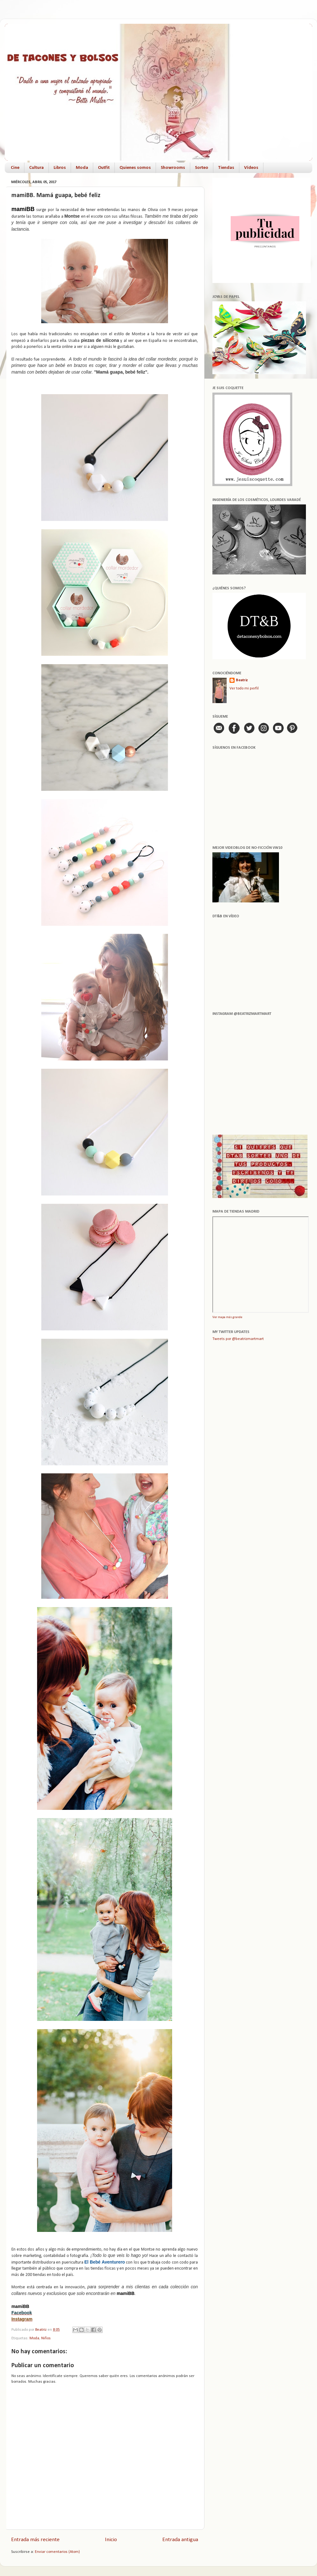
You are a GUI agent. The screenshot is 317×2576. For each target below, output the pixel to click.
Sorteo (201, 167)
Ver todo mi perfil (244, 688)
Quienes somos (135, 167)
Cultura (36, 167)
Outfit (104, 167)
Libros (60, 167)
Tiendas (226, 167)
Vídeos (251, 167)
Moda (82, 167)
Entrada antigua (180, 2539)
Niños (46, 2338)
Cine (15, 167)
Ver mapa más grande (227, 1317)
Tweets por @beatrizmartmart (238, 1339)
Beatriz (242, 680)
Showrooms (173, 167)
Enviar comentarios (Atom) (57, 2552)
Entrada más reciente (35, 2539)
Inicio (111, 2539)
